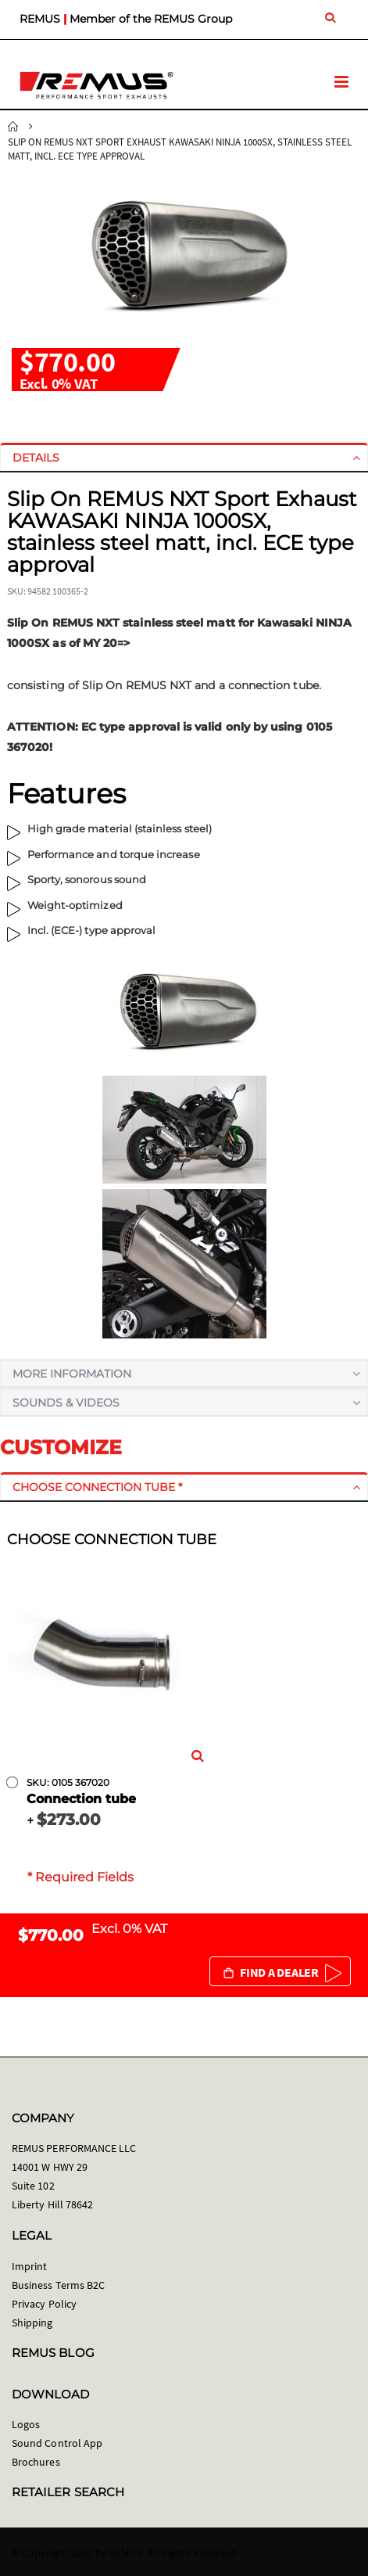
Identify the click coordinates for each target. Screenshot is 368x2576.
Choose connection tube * (97, 1487)
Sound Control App (57, 2443)
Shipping (32, 2323)
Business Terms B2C (58, 2285)
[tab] (184, 457)
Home (13, 127)
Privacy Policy (44, 2304)
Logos (26, 2424)
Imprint (29, 2266)
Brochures (36, 2462)
